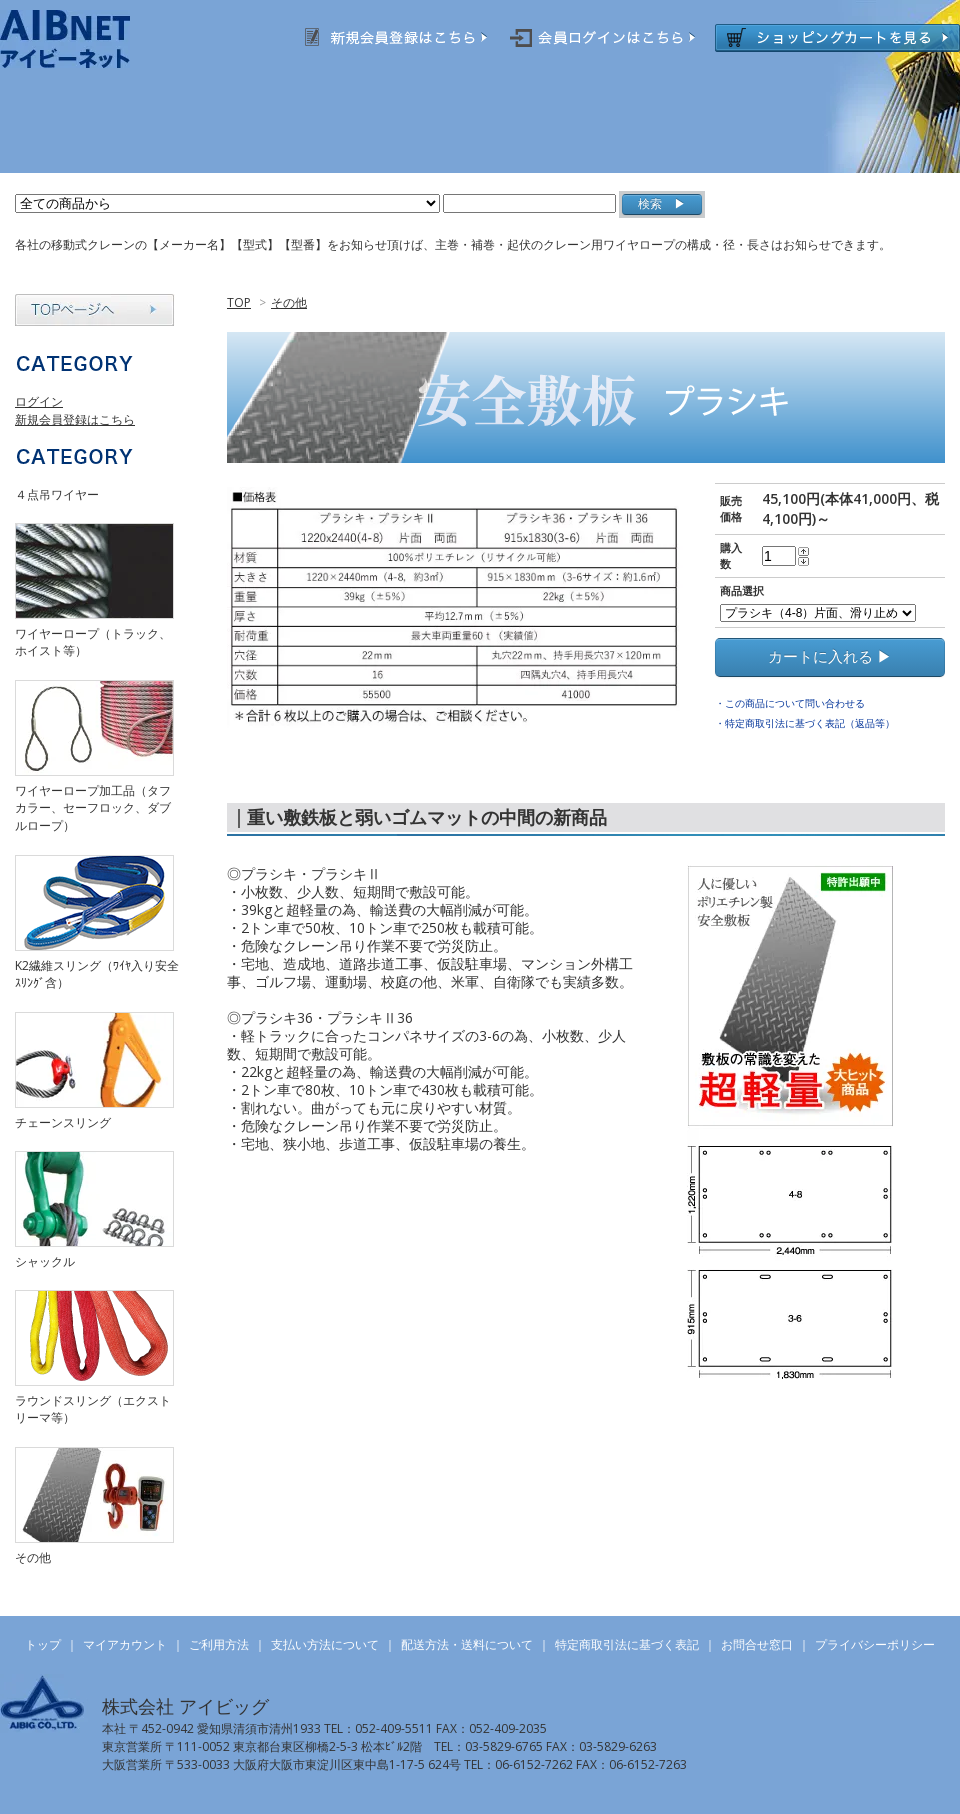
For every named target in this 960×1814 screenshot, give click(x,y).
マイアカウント (125, 1644)
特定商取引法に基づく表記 (627, 1644)
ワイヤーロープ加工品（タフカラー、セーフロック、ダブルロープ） (93, 808)
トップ (43, 1644)
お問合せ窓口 (757, 1644)
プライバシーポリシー (875, 1644)
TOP (239, 302)
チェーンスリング (63, 1122)
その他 (289, 302)
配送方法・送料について (467, 1644)
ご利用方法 (219, 1644)
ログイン (39, 401)
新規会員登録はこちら (75, 419)
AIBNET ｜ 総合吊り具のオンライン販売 (91, 39)
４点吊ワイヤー (57, 494)
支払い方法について (325, 1644)
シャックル (45, 1261)
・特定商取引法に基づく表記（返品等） (805, 723)
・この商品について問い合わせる (790, 703)
